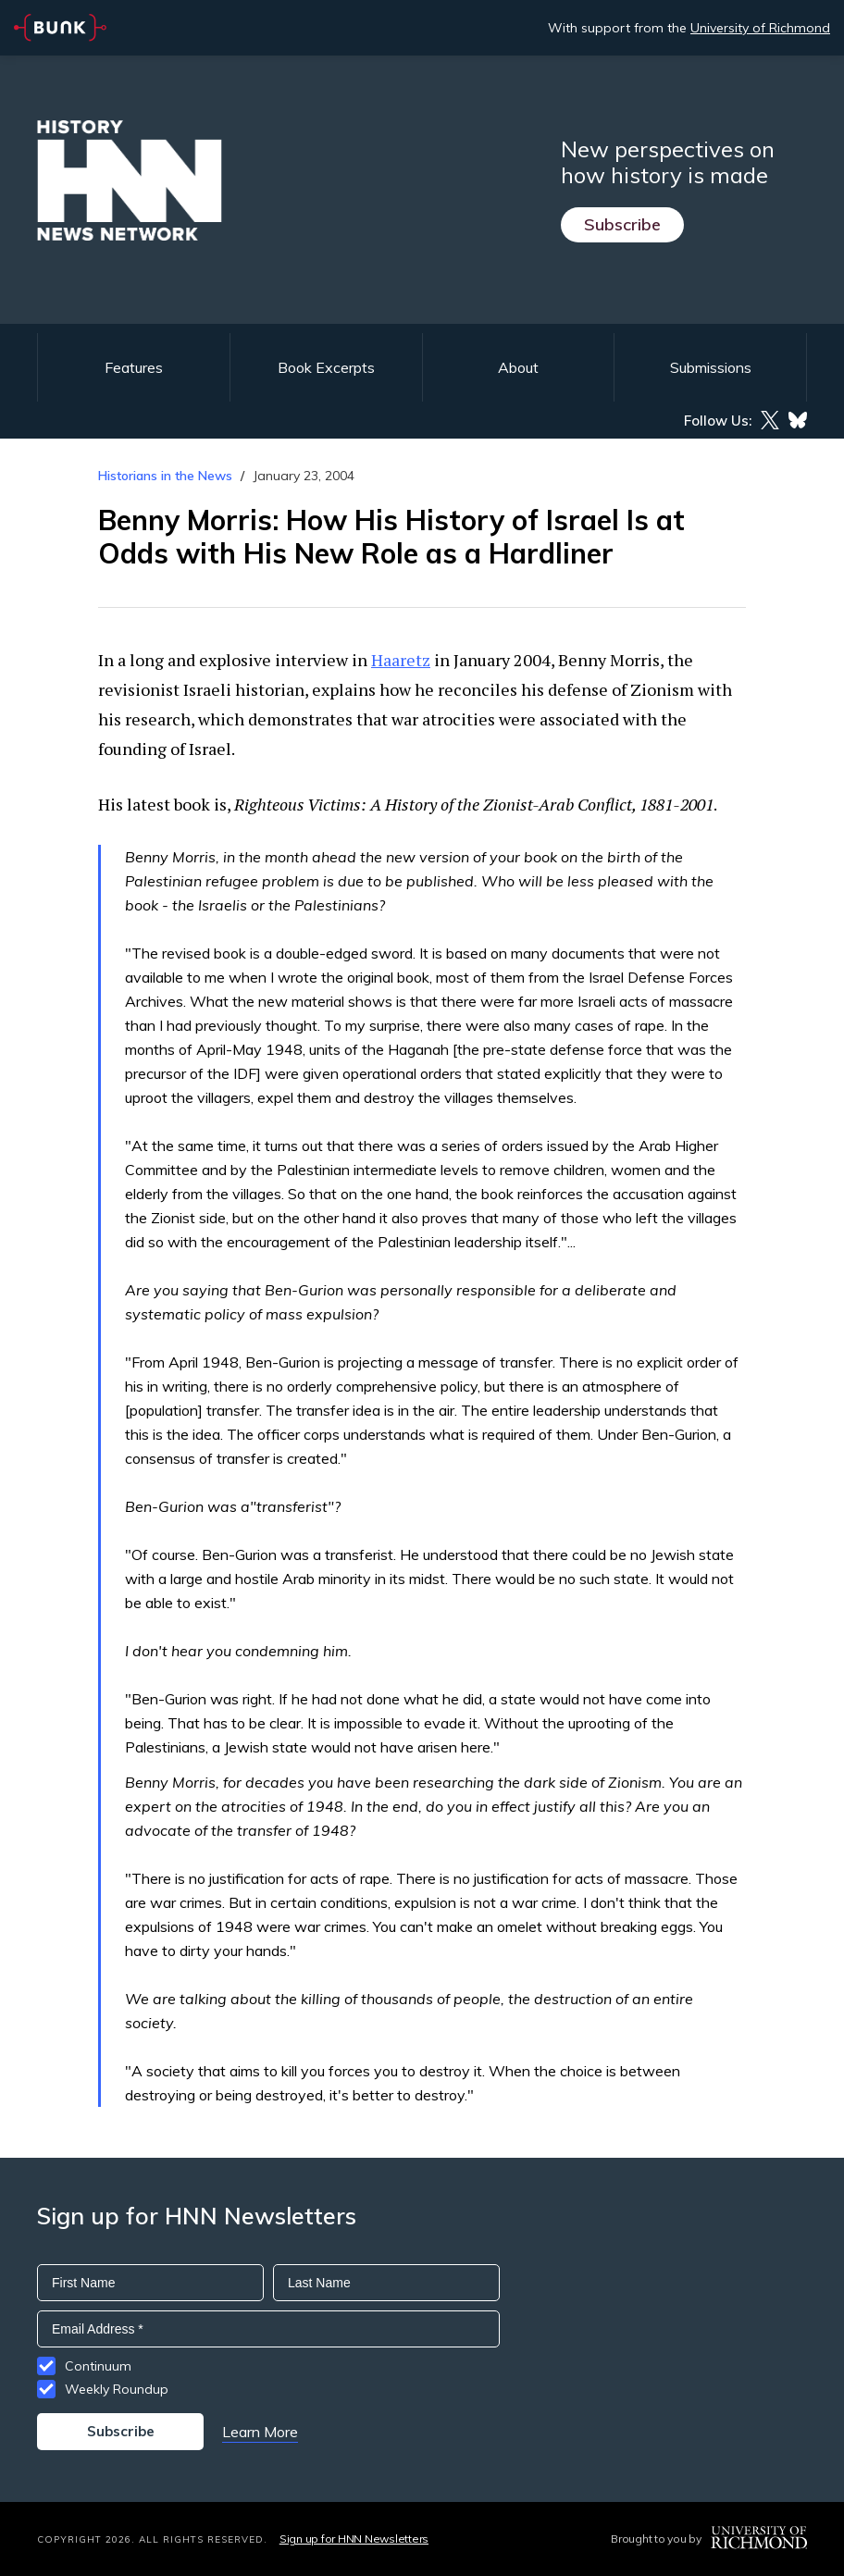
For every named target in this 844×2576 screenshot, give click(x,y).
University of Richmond (760, 27)
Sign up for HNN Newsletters (353, 2538)
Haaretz (400, 660)
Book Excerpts (326, 367)
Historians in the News (165, 475)
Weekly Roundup (116, 2389)
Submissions (710, 367)
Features (134, 367)
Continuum (98, 2366)
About (518, 367)
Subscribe (622, 224)
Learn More (260, 2431)
